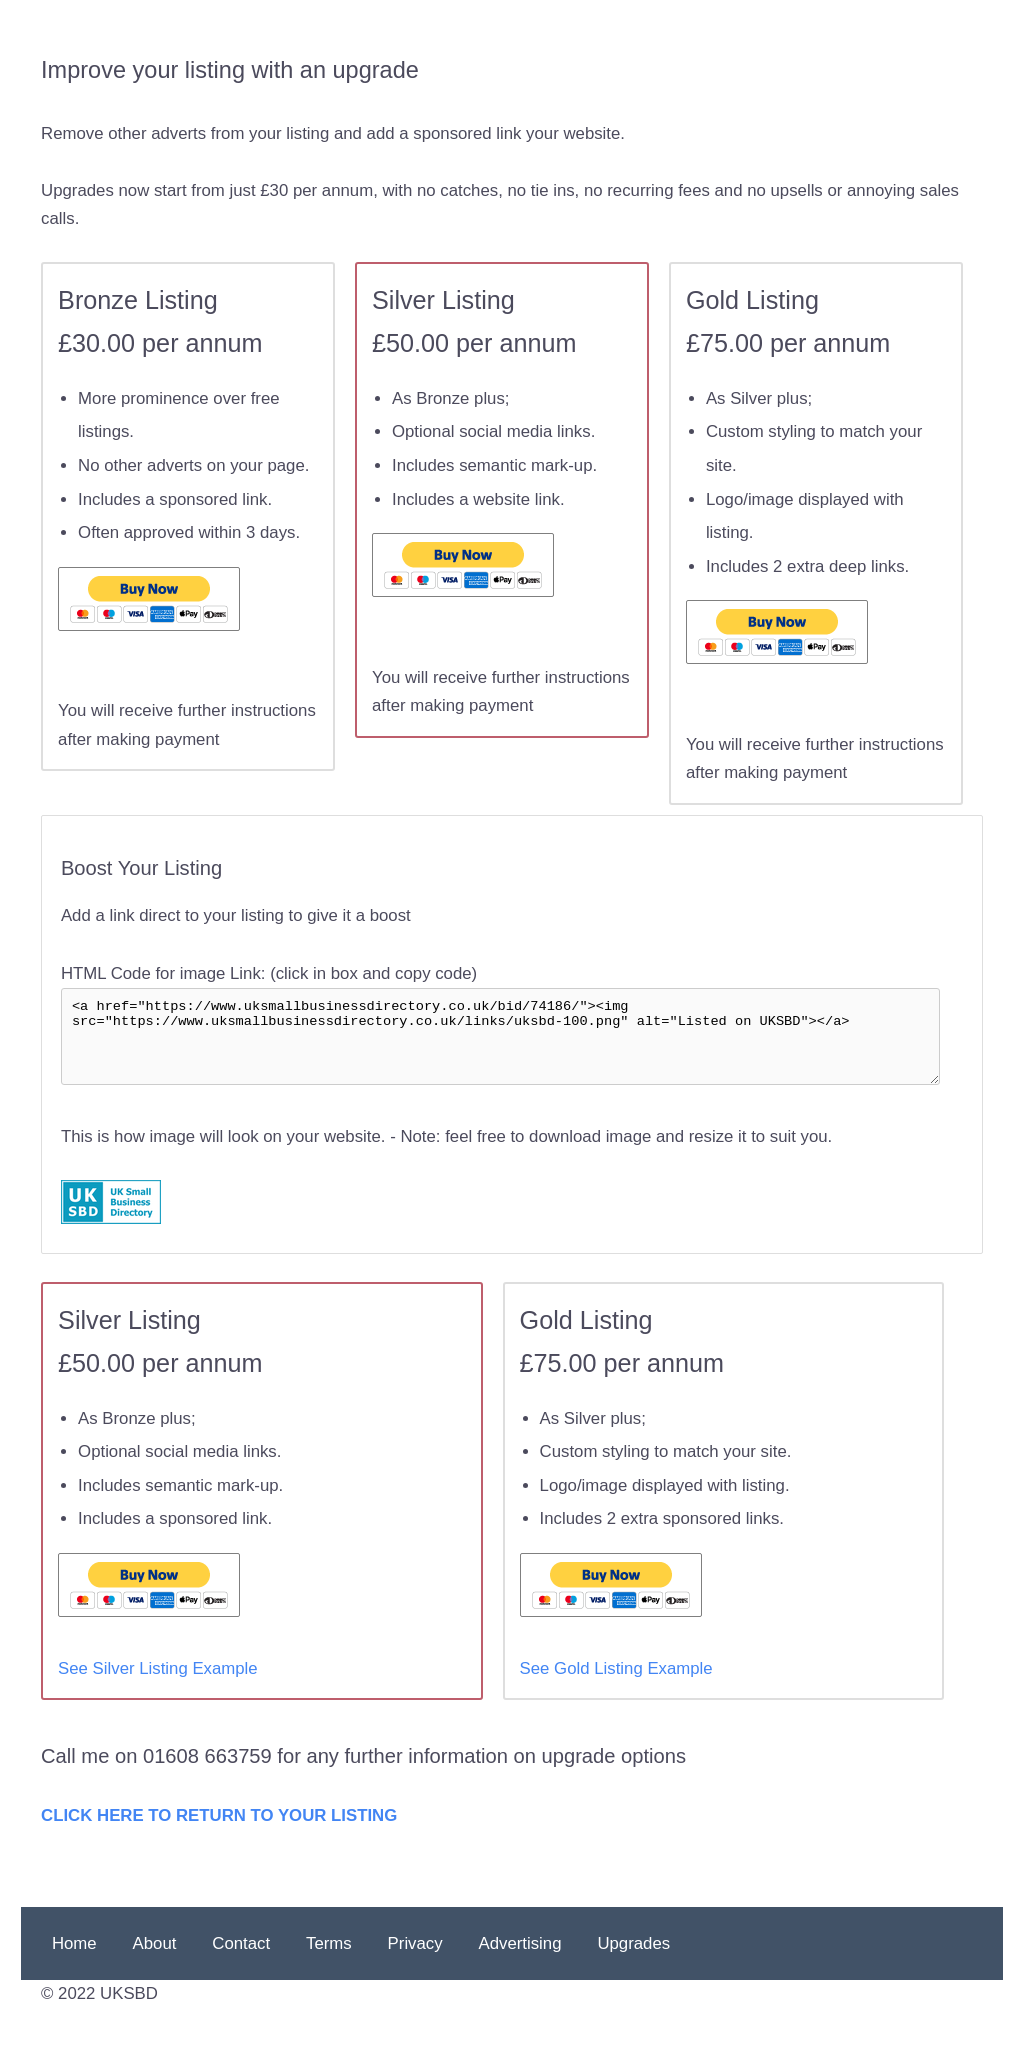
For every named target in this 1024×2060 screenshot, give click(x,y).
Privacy (415, 1963)
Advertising (520, 1963)
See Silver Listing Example (158, 1688)
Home (74, 1963)
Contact (241, 1963)
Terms (329, 1963)
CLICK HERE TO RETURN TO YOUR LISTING (219, 1835)
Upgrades (633, 1963)
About (155, 1963)
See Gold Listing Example (616, 1688)
